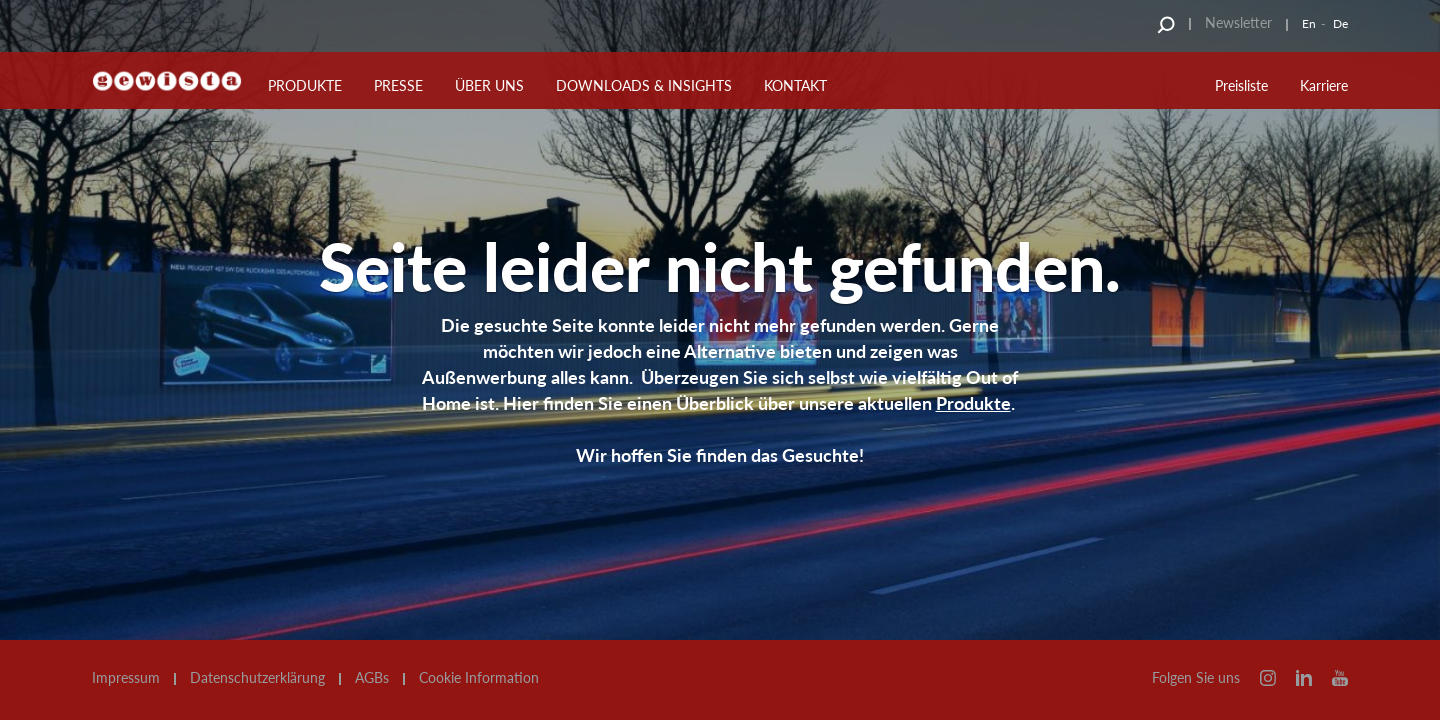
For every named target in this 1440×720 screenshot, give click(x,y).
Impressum (126, 678)
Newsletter (1238, 22)
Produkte (973, 403)
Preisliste (1241, 85)
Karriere (1324, 85)
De (1340, 23)
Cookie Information (479, 678)
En (1309, 23)
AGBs (372, 678)
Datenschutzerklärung (257, 678)
